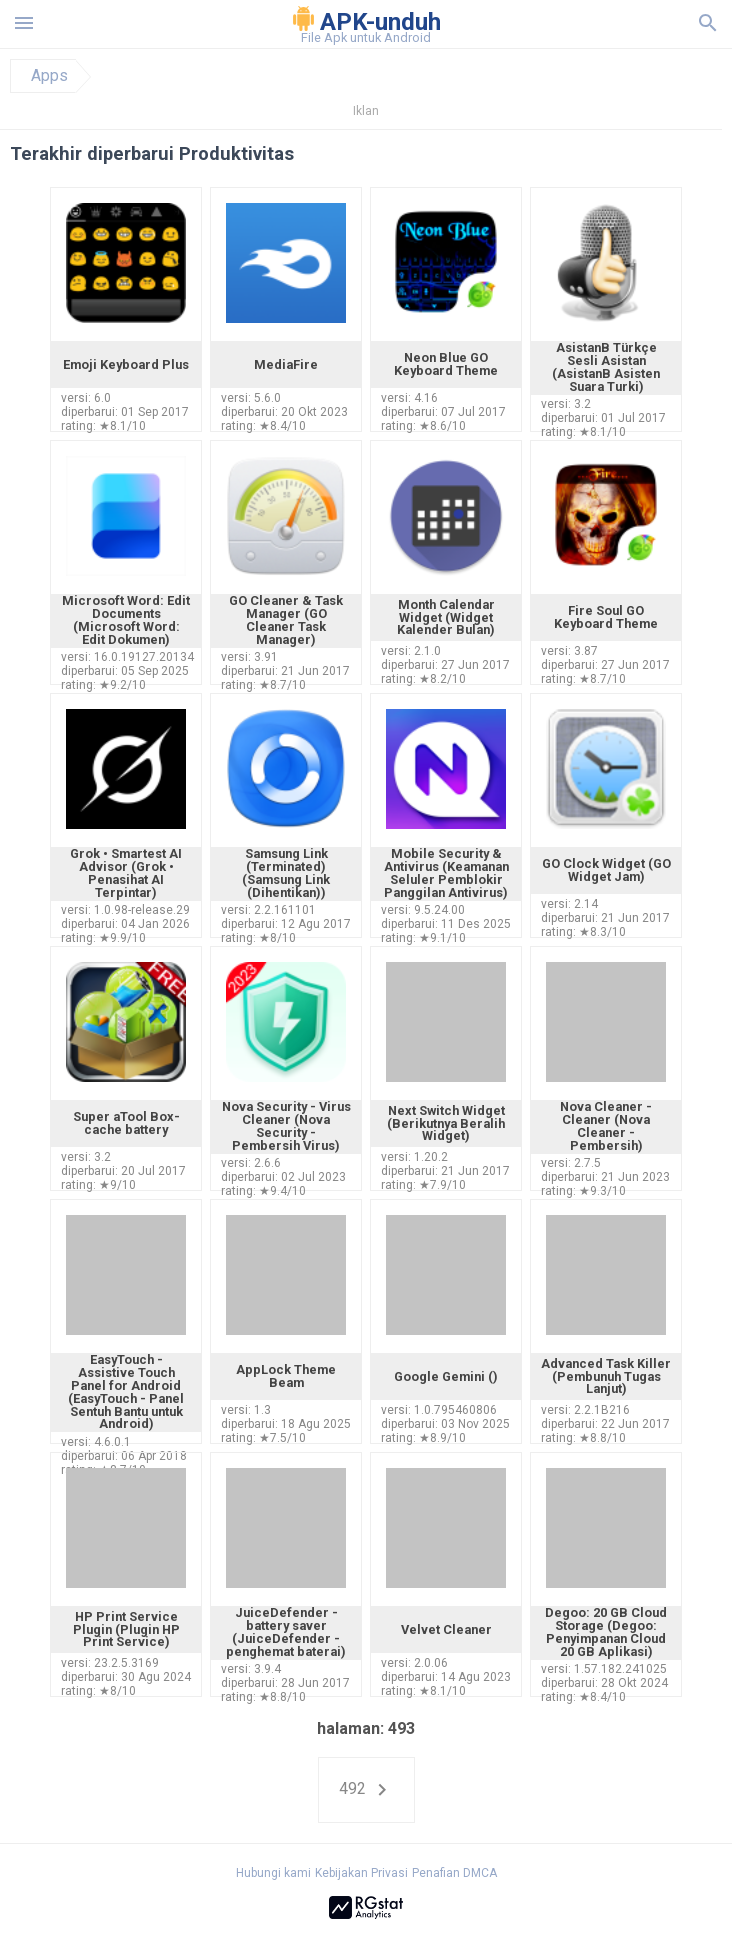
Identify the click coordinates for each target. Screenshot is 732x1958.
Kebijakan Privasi (361, 1873)
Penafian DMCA (454, 1873)
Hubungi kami (273, 1873)
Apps (49, 76)
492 (366, 1790)
